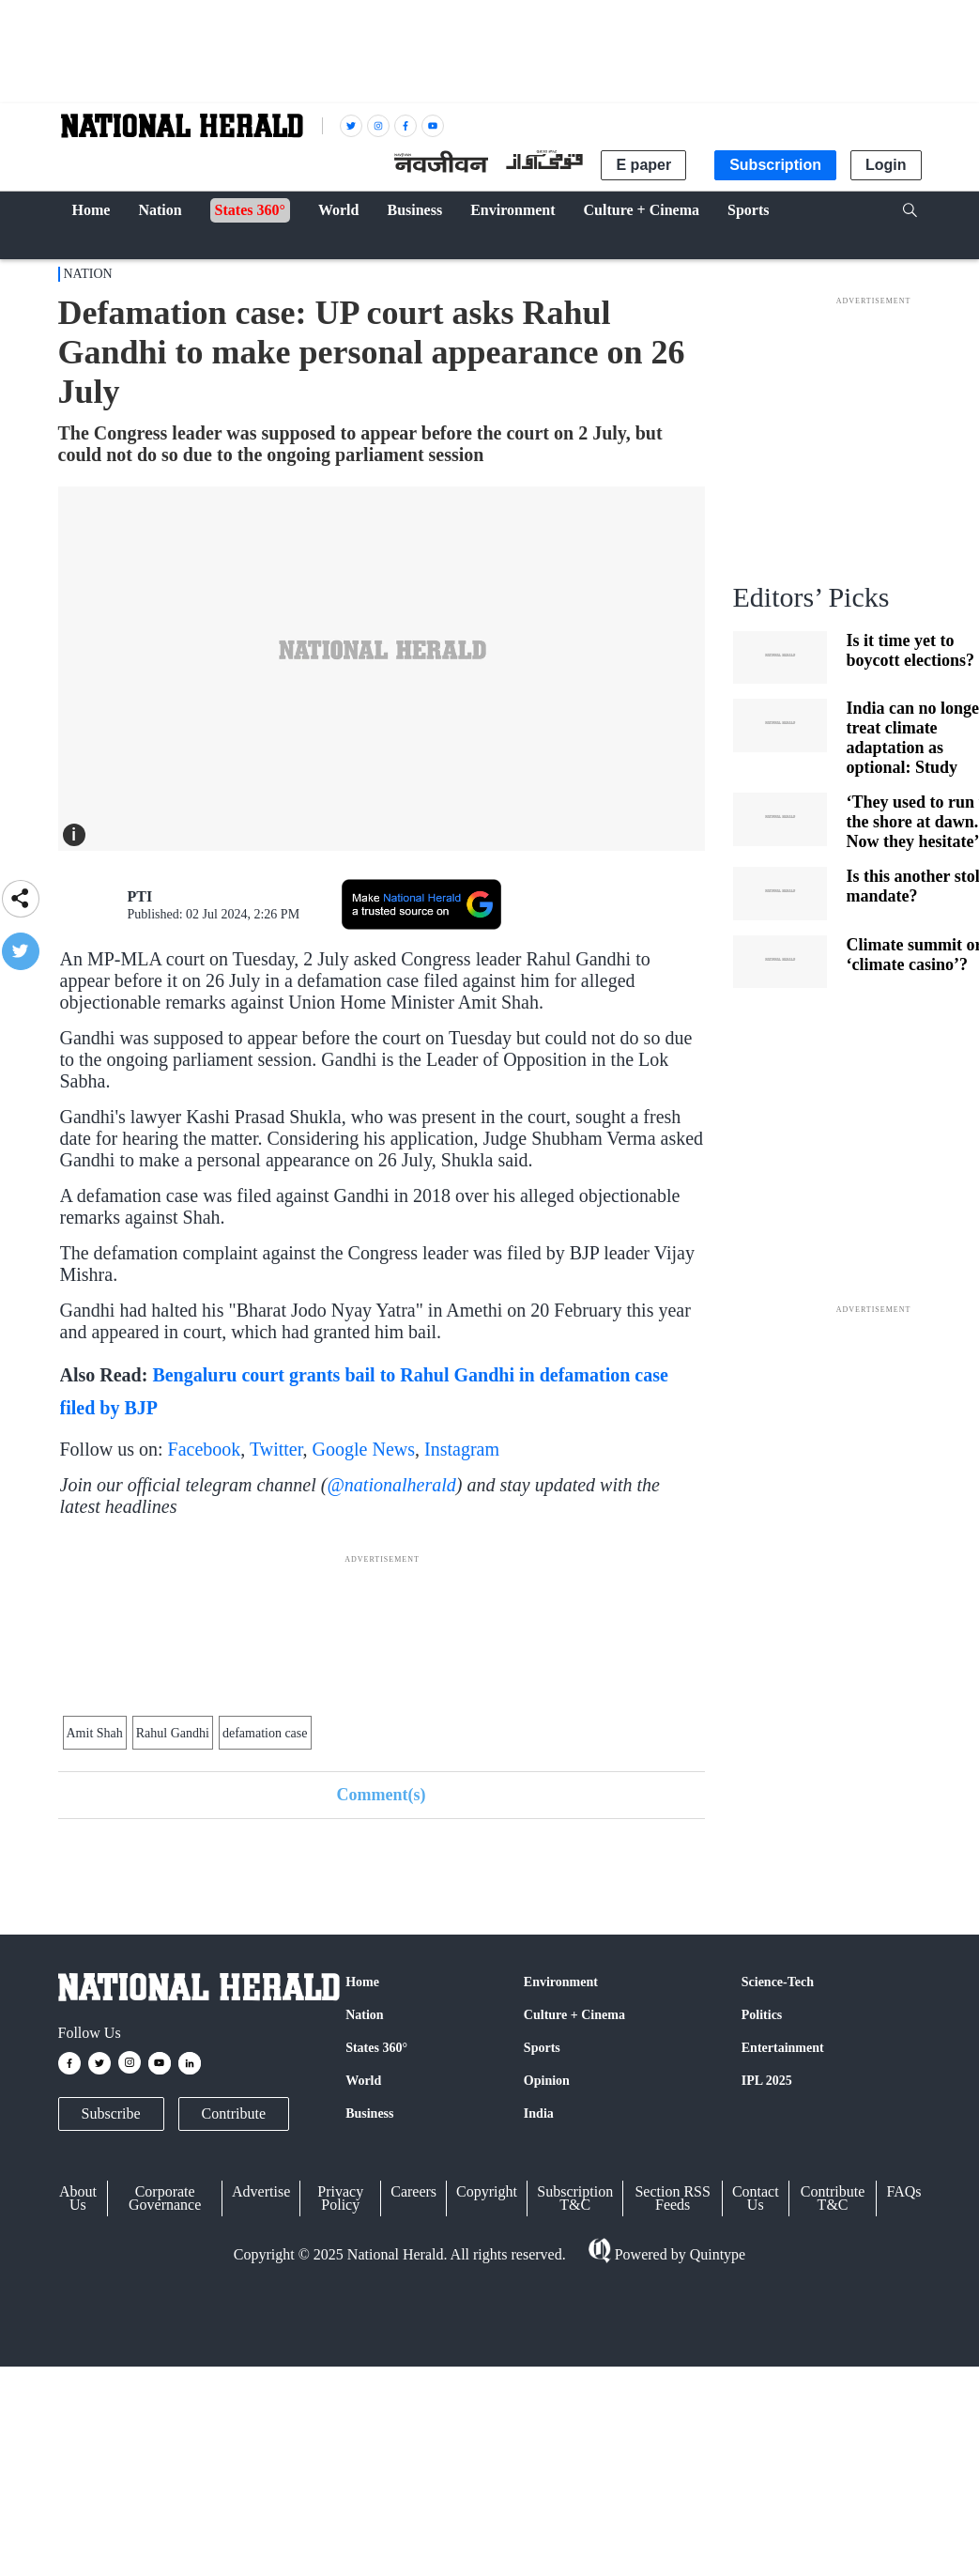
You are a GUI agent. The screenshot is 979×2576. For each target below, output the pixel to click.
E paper (643, 165)
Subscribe (111, 2113)
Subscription (775, 165)
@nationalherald (391, 1484)
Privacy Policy (340, 2198)
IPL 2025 (767, 2081)
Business (369, 2113)
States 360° (376, 2048)
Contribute (234, 2113)
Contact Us (755, 2198)
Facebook (204, 1449)
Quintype (716, 2254)
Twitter (276, 1449)
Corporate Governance (165, 2198)
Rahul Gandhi (172, 1733)
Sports (542, 2048)
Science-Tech (778, 1982)
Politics (762, 2015)
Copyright (486, 2191)
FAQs (903, 2191)
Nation (88, 274)
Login (886, 165)
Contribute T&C (832, 2198)
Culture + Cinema (574, 2015)
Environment (561, 1982)
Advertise (261, 2191)
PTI (140, 896)
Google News (364, 1449)
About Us (78, 2198)
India (539, 2113)
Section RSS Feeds (672, 2198)
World (363, 2081)
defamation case (265, 1733)
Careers (413, 2191)
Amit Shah (95, 1733)
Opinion (547, 2081)
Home (362, 1982)
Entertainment (783, 2048)
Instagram (461, 1449)
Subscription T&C (575, 2198)
